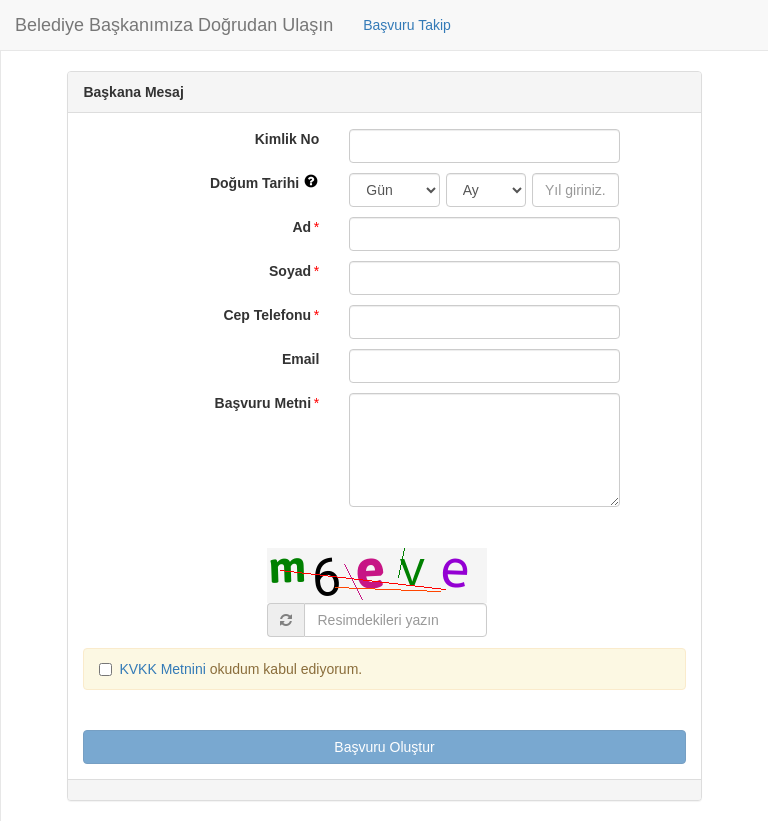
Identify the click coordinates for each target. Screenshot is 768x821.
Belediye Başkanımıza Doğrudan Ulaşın (174, 25)
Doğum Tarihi (272, 182)
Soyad (290, 271)
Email (300, 359)
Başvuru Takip (407, 25)
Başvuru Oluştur (384, 747)
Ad (301, 227)
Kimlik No (287, 139)
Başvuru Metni (263, 403)
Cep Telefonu (267, 315)
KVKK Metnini (164, 669)
